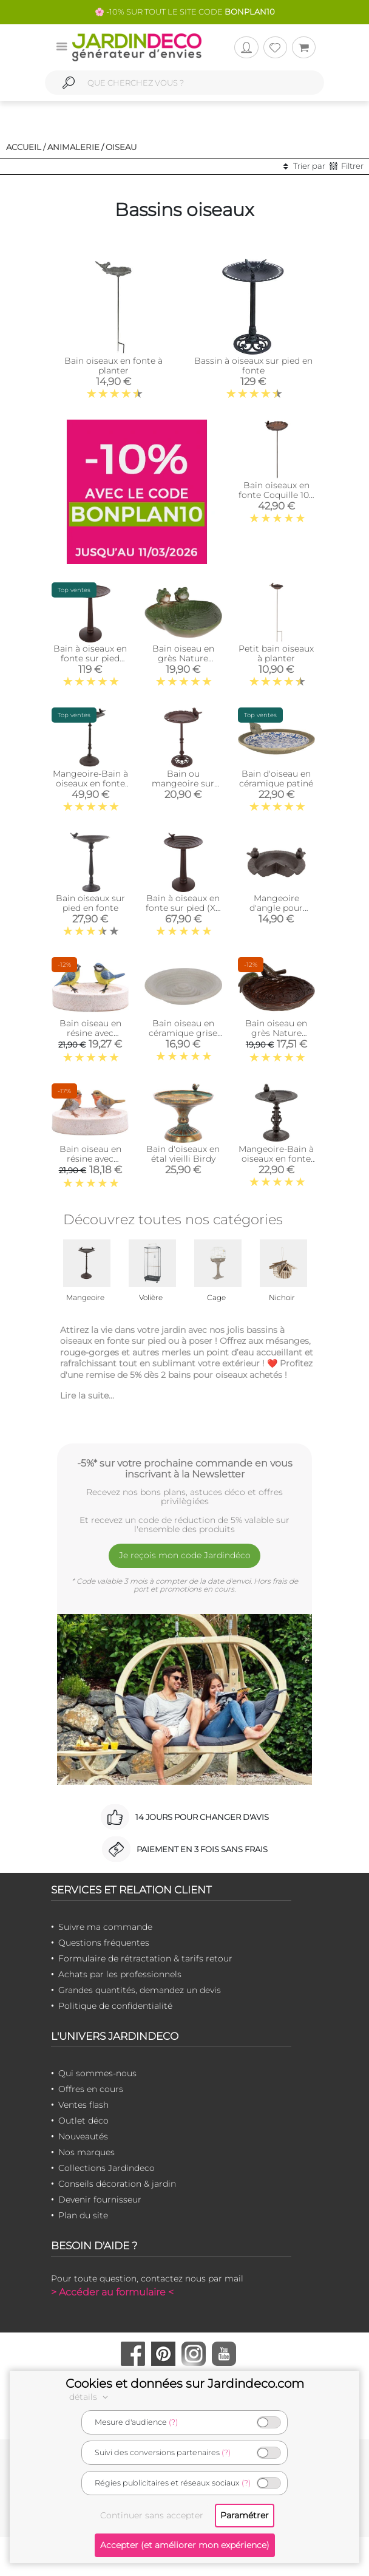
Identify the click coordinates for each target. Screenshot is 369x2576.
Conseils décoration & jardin (117, 2183)
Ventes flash (83, 2104)
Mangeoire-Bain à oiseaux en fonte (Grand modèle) (90, 783)
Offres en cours (90, 2089)
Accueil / (26, 147)
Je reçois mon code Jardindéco (185, 1555)
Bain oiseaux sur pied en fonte (90, 903)
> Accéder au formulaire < (112, 2292)
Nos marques (86, 2152)
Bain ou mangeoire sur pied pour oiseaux (183, 783)
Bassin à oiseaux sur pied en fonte (253, 365)
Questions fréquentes (103, 1942)
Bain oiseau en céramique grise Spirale (183, 1033)
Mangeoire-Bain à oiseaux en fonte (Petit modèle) (276, 1158)
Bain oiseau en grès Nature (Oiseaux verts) (276, 1033)
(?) (173, 2422)
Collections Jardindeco (106, 2167)
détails (90, 2396)
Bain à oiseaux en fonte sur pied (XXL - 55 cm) (90, 658)
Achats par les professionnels (119, 1974)
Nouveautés (83, 2136)
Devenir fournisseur (99, 2199)
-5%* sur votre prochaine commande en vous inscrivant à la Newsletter (185, 1468)
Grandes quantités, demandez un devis (139, 1990)
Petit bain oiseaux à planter (276, 653)
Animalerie (73, 147)
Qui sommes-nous (97, 2073)
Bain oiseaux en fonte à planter (113, 365)
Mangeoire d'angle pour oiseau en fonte (276, 908)
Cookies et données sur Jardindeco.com (185, 2383)
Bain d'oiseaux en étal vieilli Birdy (183, 1153)
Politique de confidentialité (115, 2005)
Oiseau (121, 147)
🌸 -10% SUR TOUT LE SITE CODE (185, 11)
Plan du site (83, 2215)
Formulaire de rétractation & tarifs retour (145, 1958)
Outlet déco (83, 2120)
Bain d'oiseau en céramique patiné (276, 778)
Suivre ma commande (105, 1926)
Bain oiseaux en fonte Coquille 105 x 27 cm (276, 495)
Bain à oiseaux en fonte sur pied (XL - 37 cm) (183, 908)
